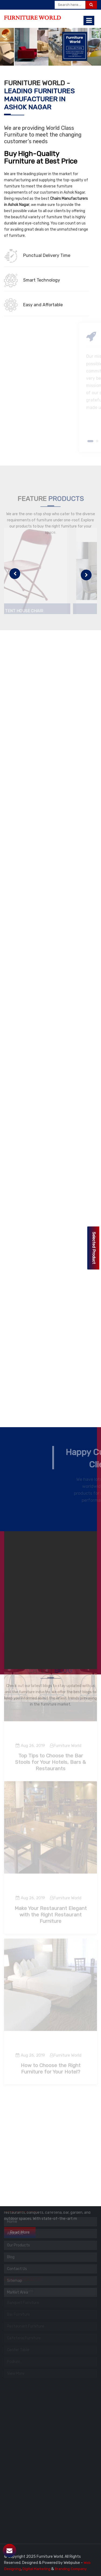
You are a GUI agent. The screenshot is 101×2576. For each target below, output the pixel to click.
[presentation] (14, 573)
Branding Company (70, 2569)
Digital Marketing (36, 2569)
